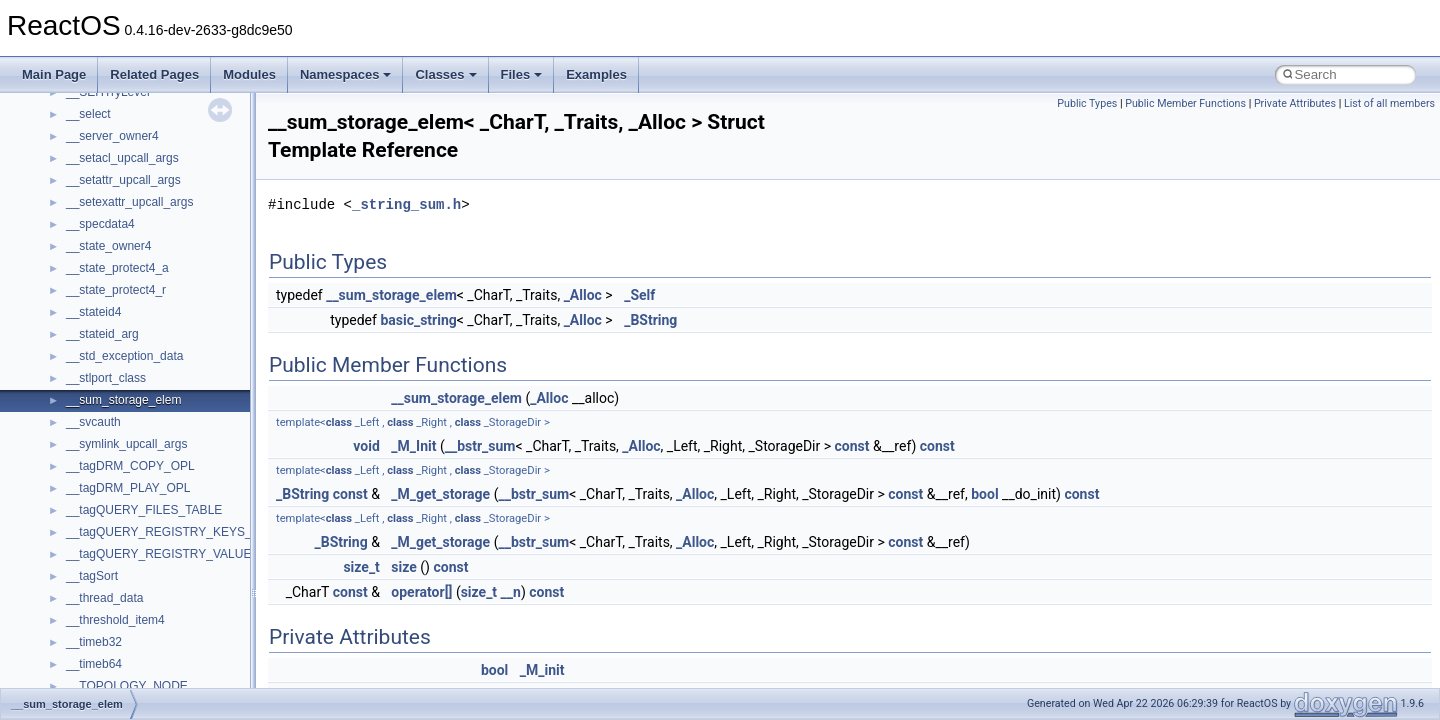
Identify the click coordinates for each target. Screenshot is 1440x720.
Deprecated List (76, 461)
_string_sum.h (406, 204)
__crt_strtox (97, 615)
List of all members (1389, 103)
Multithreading (71, 329)
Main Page (54, 74)
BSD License (68, 395)
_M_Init (413, 446)
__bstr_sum (480, 446)
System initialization (86, 307)
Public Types (1087, 103)
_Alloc (583, 295)
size (403, 567)
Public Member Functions (1185, 103)
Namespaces (346, 74)
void (366, 446)
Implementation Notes (92, 373)
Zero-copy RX (71, 285)
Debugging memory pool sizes (114, 241)
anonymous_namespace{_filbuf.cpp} (162, 659)
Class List (76, 549)
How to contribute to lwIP (100, 175)
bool (984, 494)
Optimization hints (81, 351)
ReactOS (42, 109)
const (852, 446)
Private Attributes (1295, 103)
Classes (445, 74)
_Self (639, 295)
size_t (361, 567)
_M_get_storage (440, 494)
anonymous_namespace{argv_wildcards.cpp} (186, 681)
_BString (650, 320)
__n (511, 592)
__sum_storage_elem (391, 295)
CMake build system (88, 197)
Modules (249, 74)
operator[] (421, 592)
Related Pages (154, 74)
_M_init (542, 670)
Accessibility (98, 637)
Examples (596, 74)
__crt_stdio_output (115, 593)
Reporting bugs (74, 263)
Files (522, 74)
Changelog (63, 153)
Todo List (58, 439)
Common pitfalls (77, 219)
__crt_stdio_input (111, 571)
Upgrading (61, 131)
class (339, 422)
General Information (87, 417)
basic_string (418, 320)
